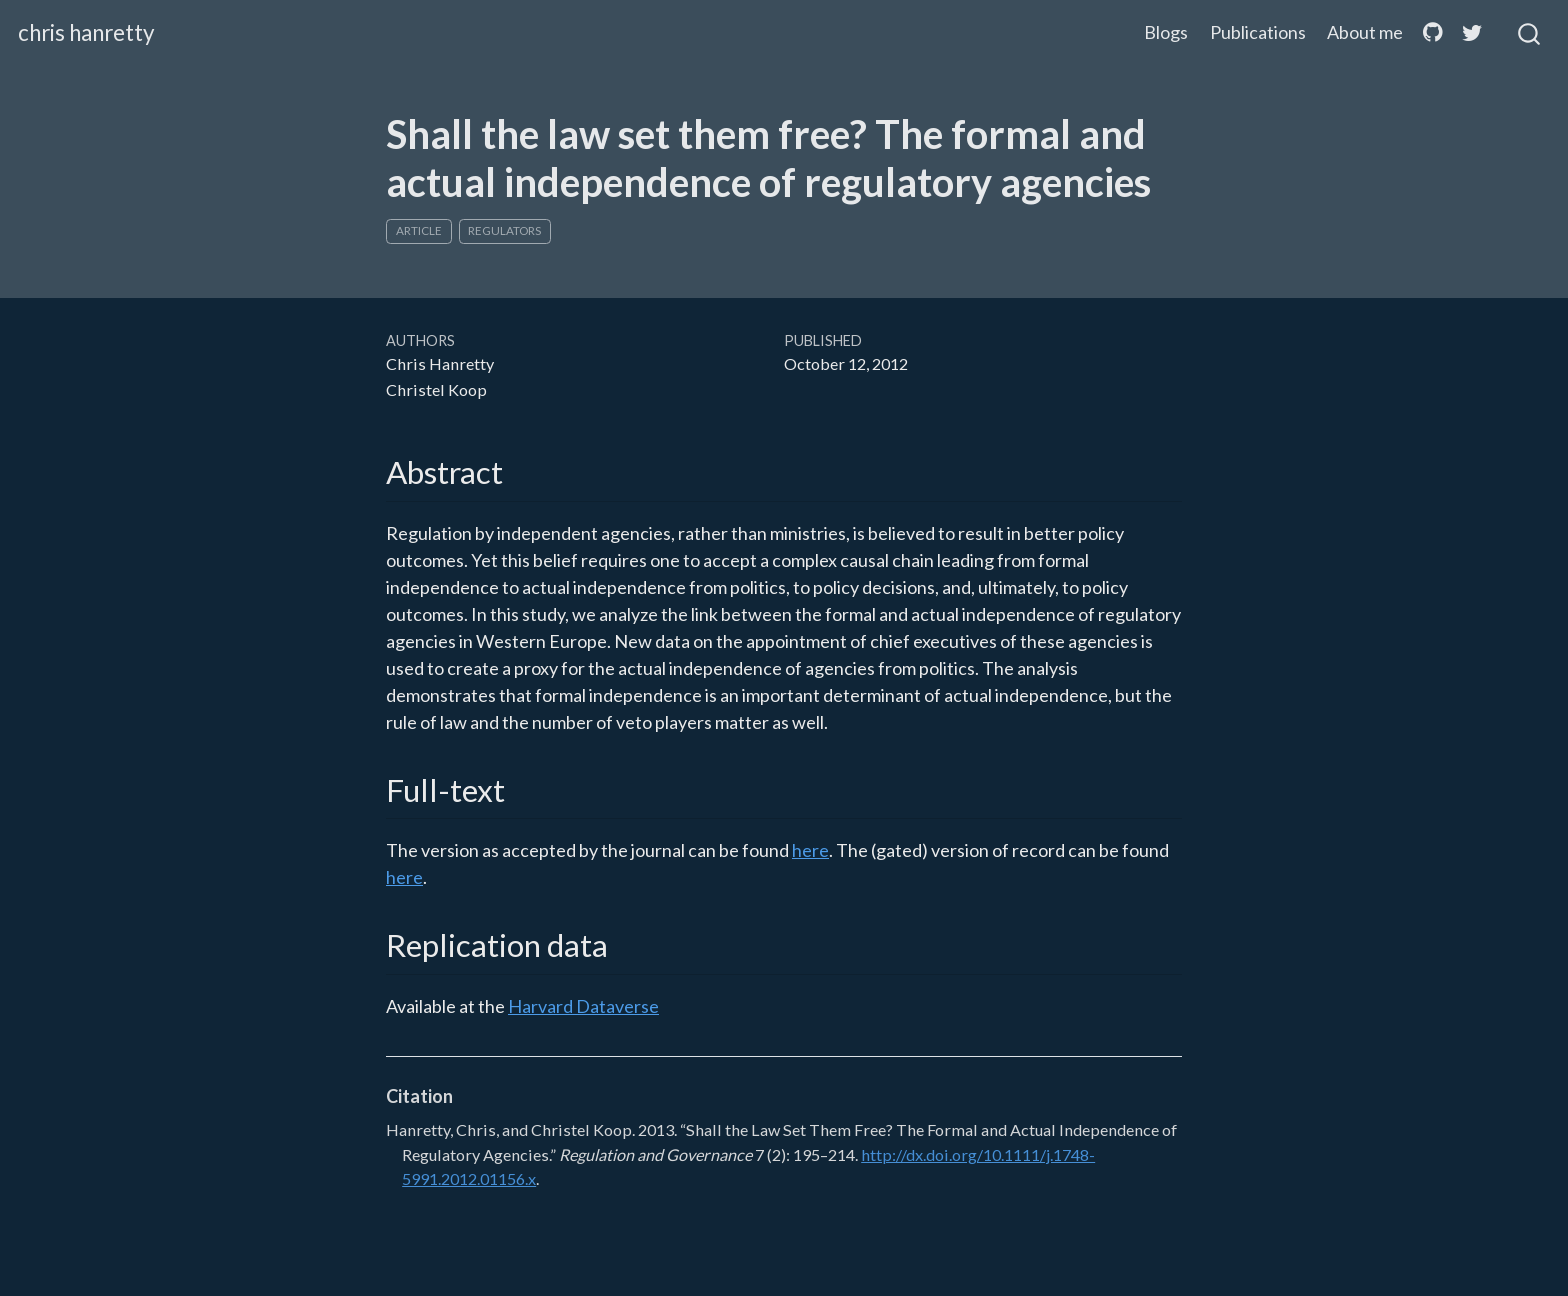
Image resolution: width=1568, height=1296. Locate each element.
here (810, 850)
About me (1365, 32)
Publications (1258, 32)
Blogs (1166, 32)
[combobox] (1530, 33)
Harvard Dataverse (583, 1006)
